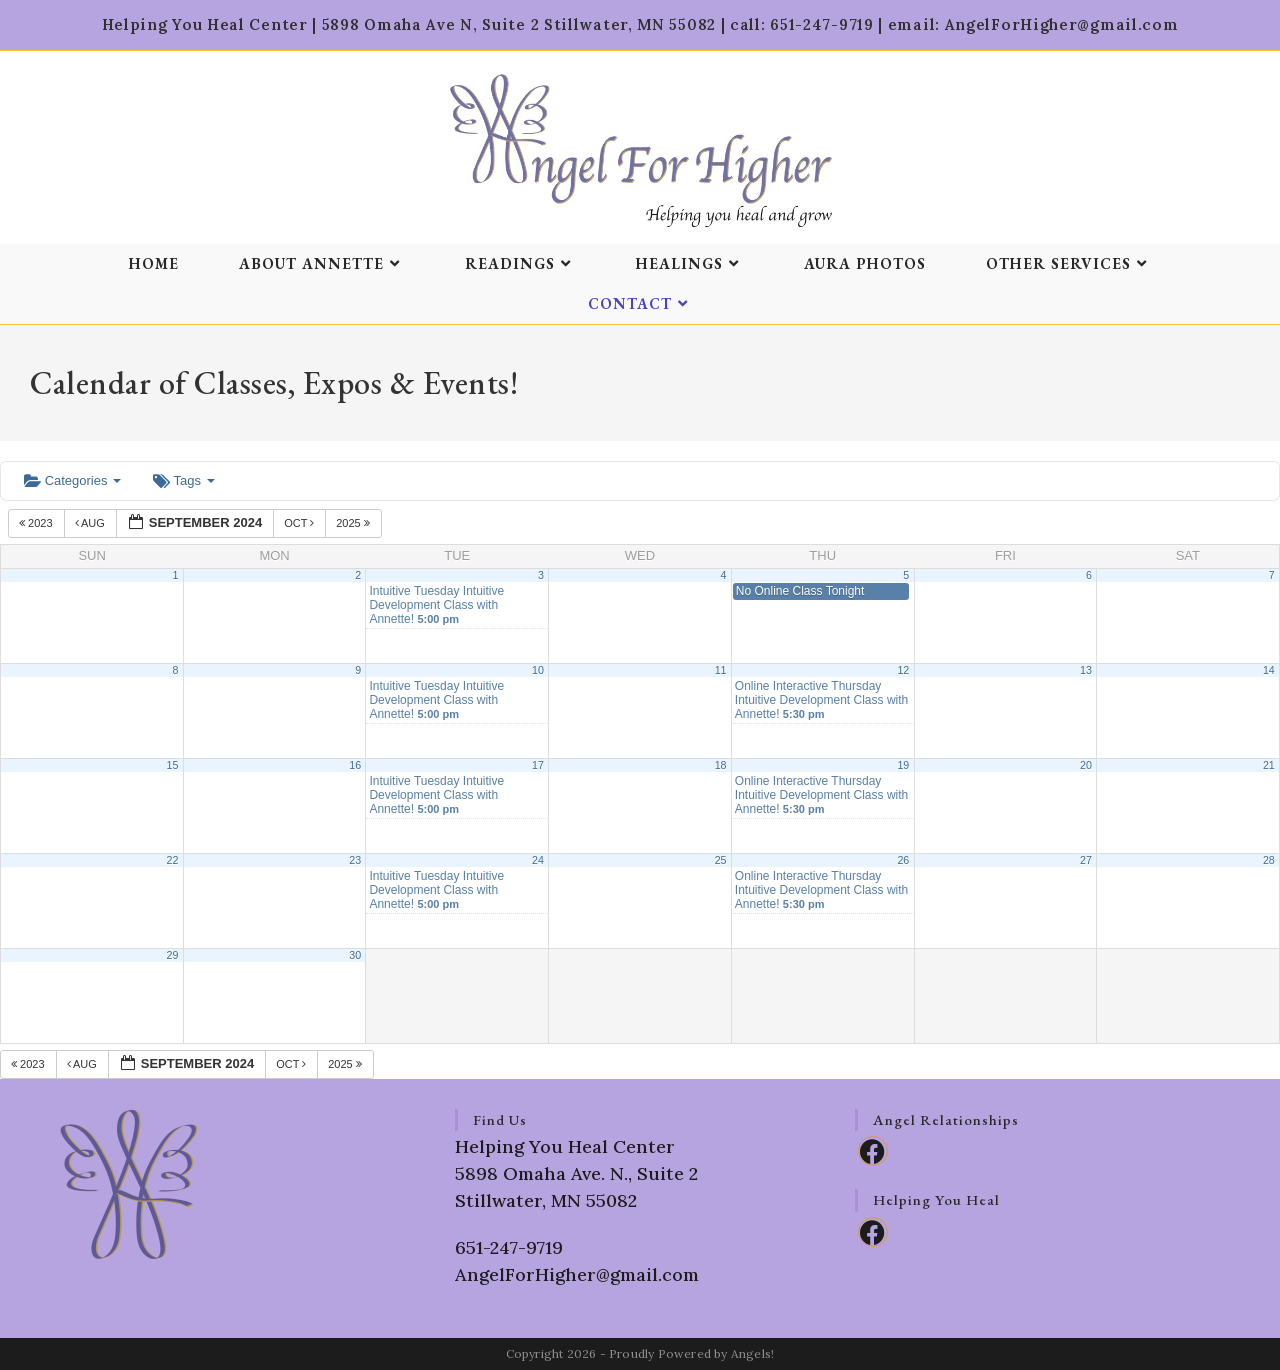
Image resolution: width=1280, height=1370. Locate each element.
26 (903, 860)
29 (173, 955)
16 (355, 765)
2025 (354, 523)
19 (903, 765)
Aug (91, 523)
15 (173, 765)
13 (1086, 670)
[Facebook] (873, 1151)
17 (538, 765)
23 (355, 860)
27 (1086, 860)
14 (1269, 670)
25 (721, 860)
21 (1269, 765)
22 (173, 860)
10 (538, 670)
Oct (300, 523)
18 (721, 765)
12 (903, 670)
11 (721, 670)
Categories (72, 480)
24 (538, 860)
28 (1269, 860)
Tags (183, 480)
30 (355, 955)
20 (1086, 765)
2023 (37, 523)
